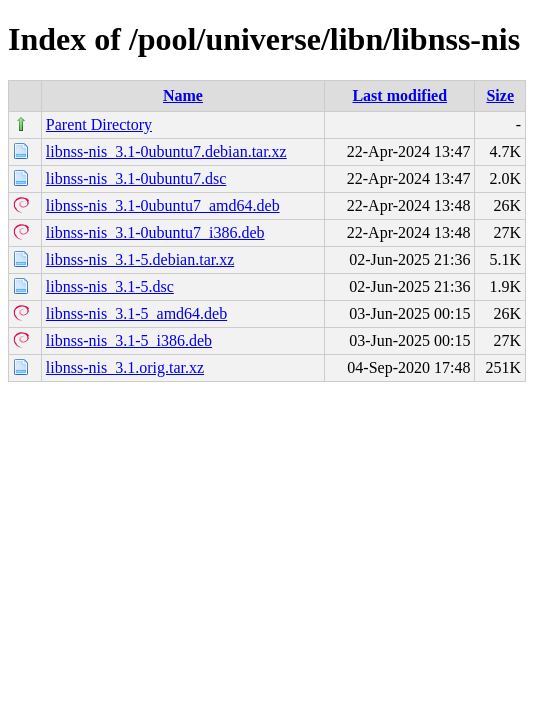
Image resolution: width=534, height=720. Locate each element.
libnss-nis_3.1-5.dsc (110, 286)
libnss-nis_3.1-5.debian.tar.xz (140, 259)
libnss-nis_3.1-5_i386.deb (129, 340)
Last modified (399, 95)
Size (500, 95)
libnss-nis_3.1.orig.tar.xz (125, 367)
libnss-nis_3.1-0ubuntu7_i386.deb (155, 232)
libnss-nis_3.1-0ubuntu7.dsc (136, 178)
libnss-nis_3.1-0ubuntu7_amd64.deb (163, 205)
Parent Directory (99, 124)
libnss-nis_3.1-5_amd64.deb (136, 313)
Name (183, 95)
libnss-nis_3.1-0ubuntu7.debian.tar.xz (166, 151)
